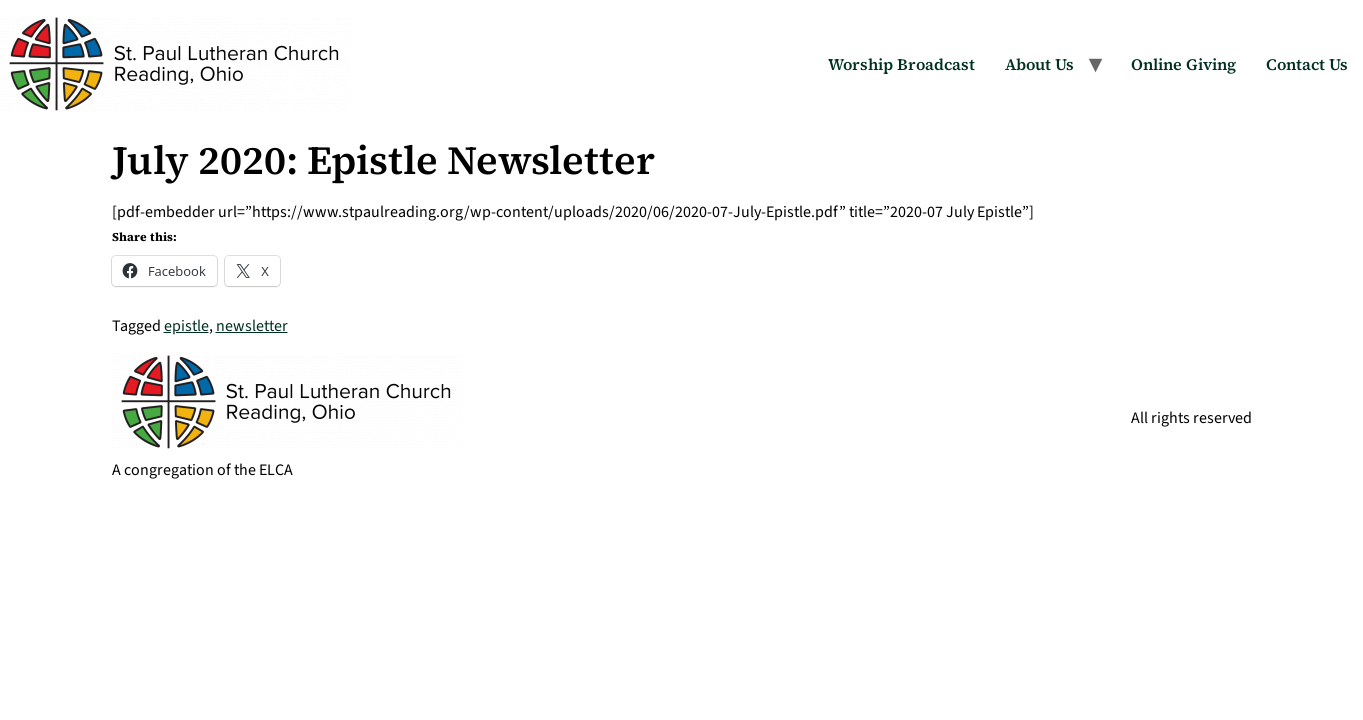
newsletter (252, 326)
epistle (186, 326)
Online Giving (1183, 64)
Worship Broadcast (901, 64)
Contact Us (1307, 64)
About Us (1039, 64)
